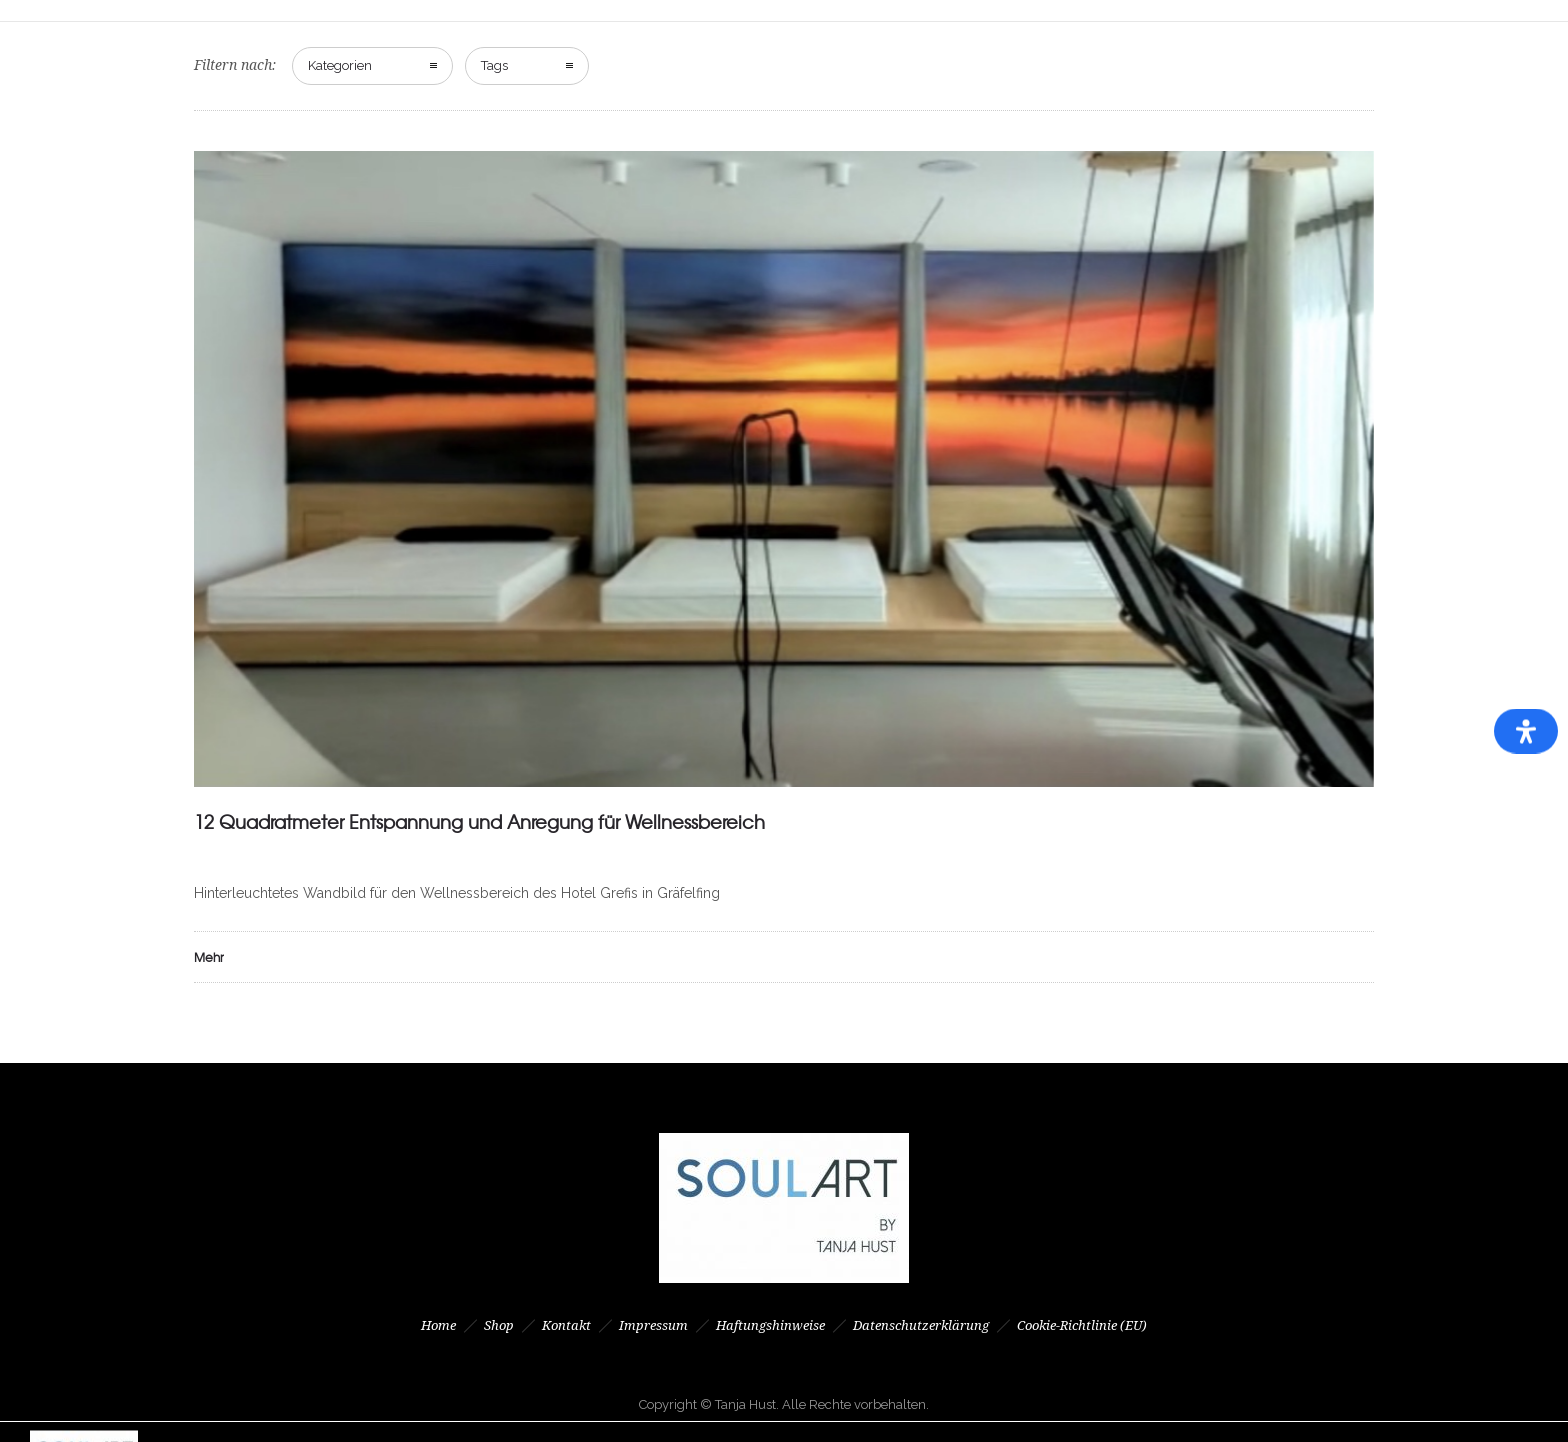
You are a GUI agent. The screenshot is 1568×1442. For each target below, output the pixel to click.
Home (438, 1325)
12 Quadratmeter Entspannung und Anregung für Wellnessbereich (479, 821)
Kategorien (340, 65)
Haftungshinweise (770, 1325)
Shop (499, 1325)
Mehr (209, 957)
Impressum (653, 1325)
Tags (494, 65)
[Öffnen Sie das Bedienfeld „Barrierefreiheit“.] (1526, 731)
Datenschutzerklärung (921, 1325)
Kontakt (566, 1325)
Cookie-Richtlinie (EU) (1082, 1325)
